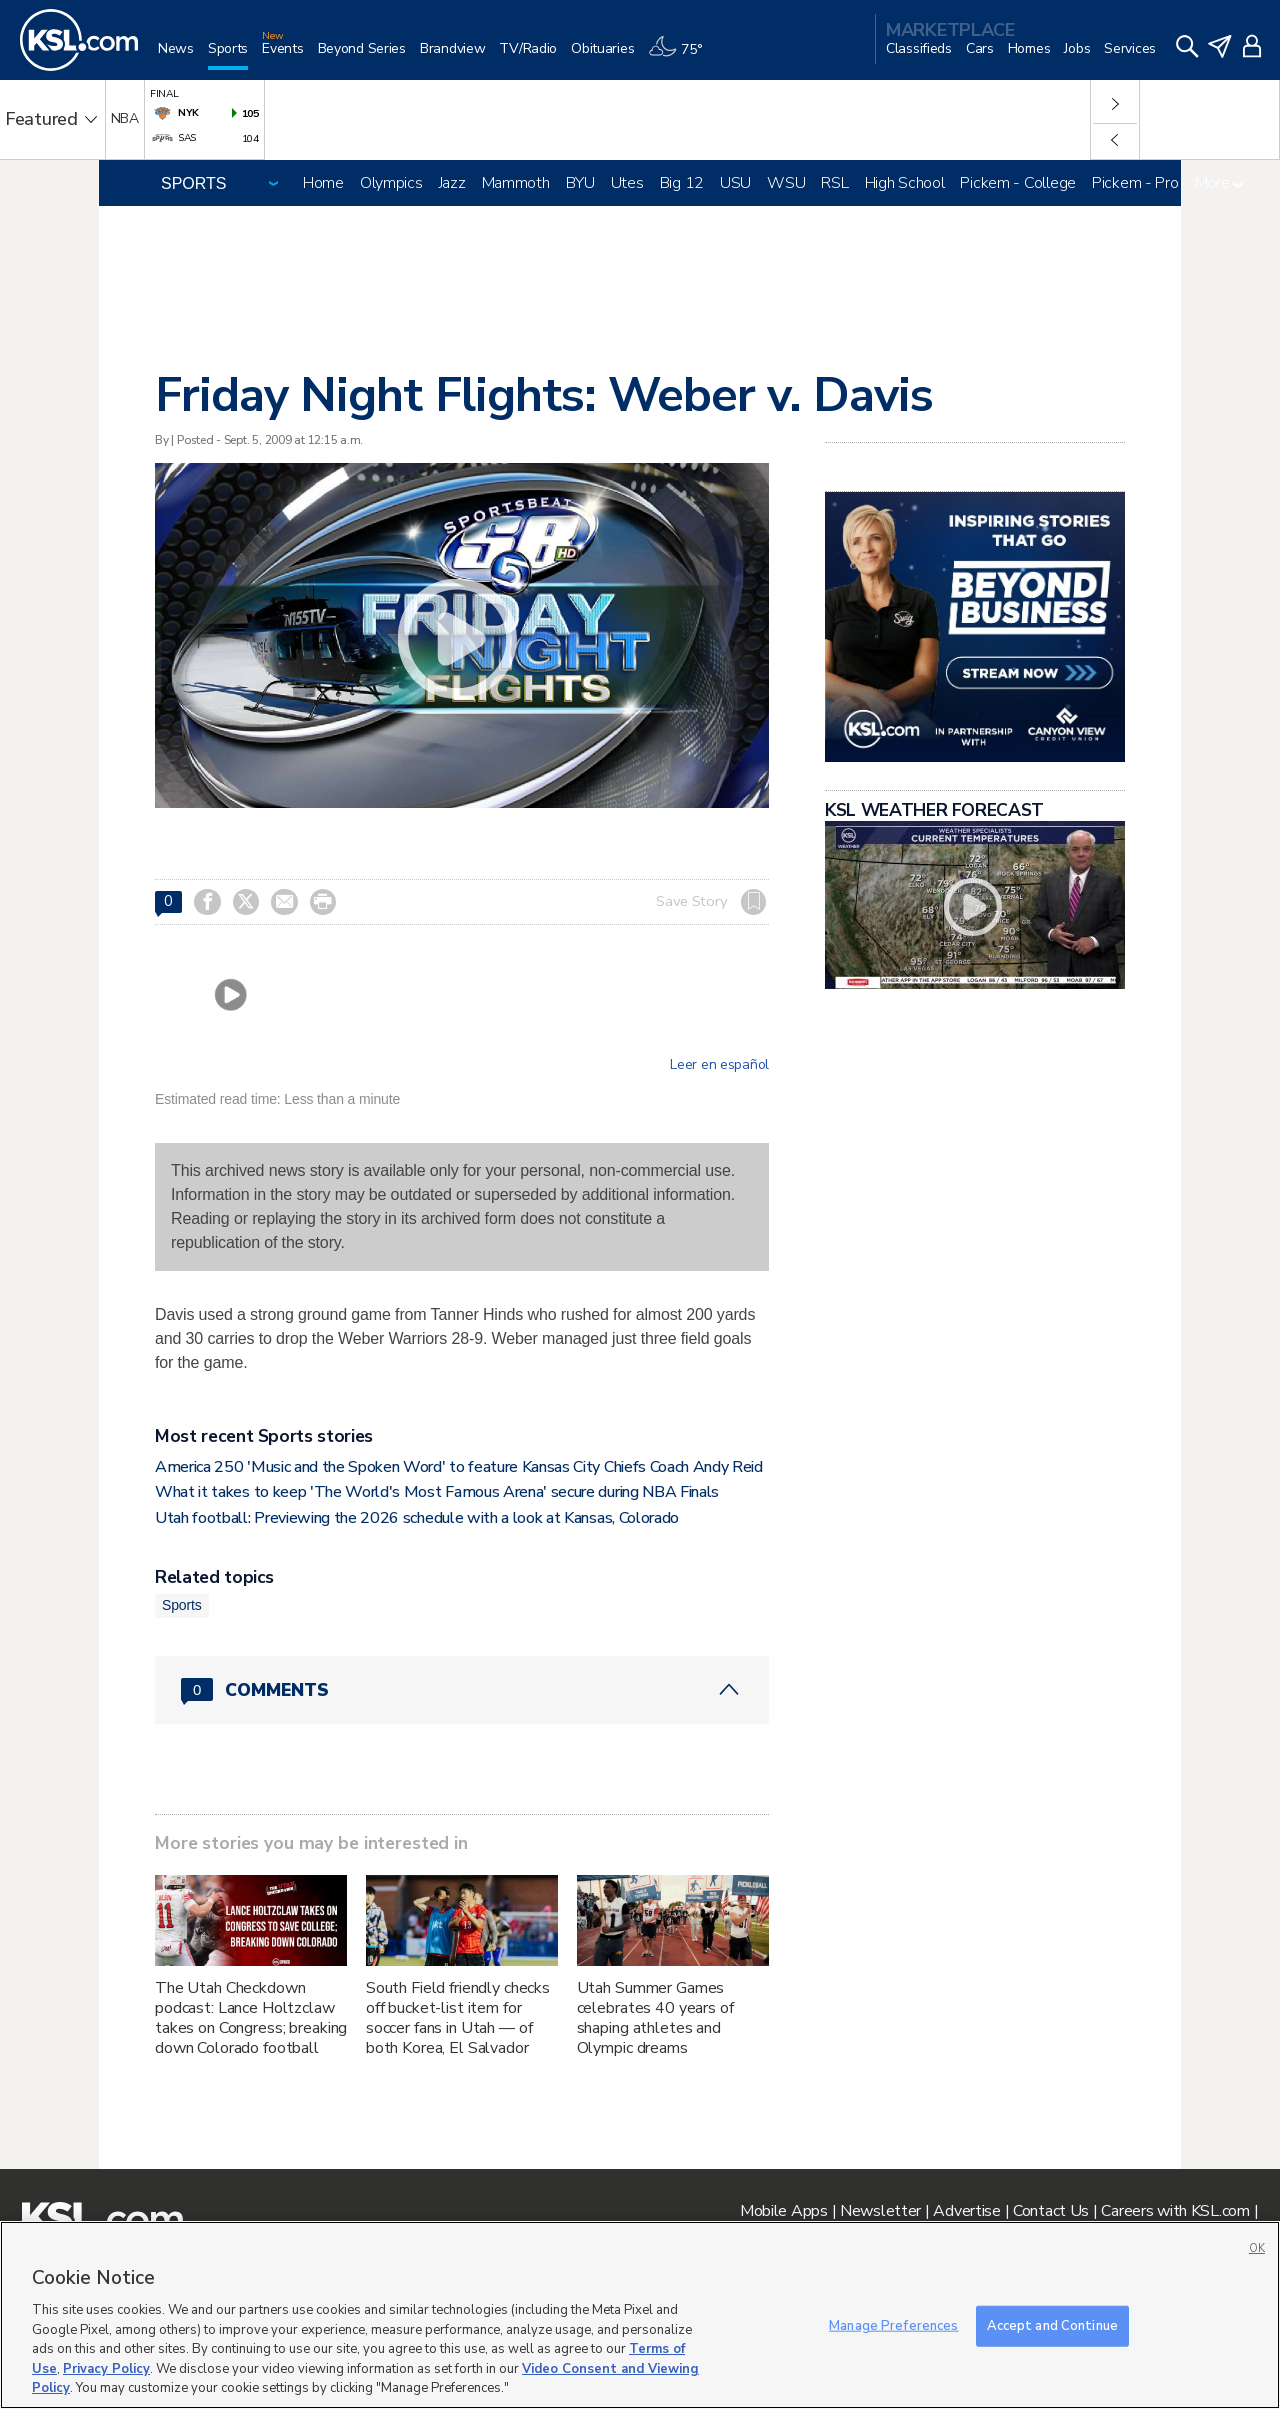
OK (1257, 2248)
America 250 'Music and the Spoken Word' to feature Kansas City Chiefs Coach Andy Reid (459, 1467)
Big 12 (682, 183)
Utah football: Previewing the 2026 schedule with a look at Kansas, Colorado (417, 1518)
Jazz (452, 183)
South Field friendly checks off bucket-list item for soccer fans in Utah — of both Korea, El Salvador (458, 2018)
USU (735, 183)
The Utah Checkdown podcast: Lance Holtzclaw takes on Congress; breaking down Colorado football (251, 2018)
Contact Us (1051, 2211)
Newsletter (880, 2211)
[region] (640, 2315)
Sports (182, 1605)
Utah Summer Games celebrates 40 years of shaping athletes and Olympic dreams (655, 2018)
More (1219, 183)
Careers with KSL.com (1175, 2211)
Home (323, 183)
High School (905, 183)
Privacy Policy (106, 2369)
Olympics (391, 183)
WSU (786, 183)
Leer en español (719, 1065)
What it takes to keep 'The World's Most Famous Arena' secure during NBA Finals (437, 1492)
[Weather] (682, 56)
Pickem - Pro (1135, 183)
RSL (834, 183)
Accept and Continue (1052, 2325)
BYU (580, 183)
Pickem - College (1018, 183)
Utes (627, 183)
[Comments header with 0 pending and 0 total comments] (462, 1690)
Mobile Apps (784, 2211)
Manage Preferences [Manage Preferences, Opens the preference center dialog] (893, 2325)
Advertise (966, 2211)
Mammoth (516, 183)
